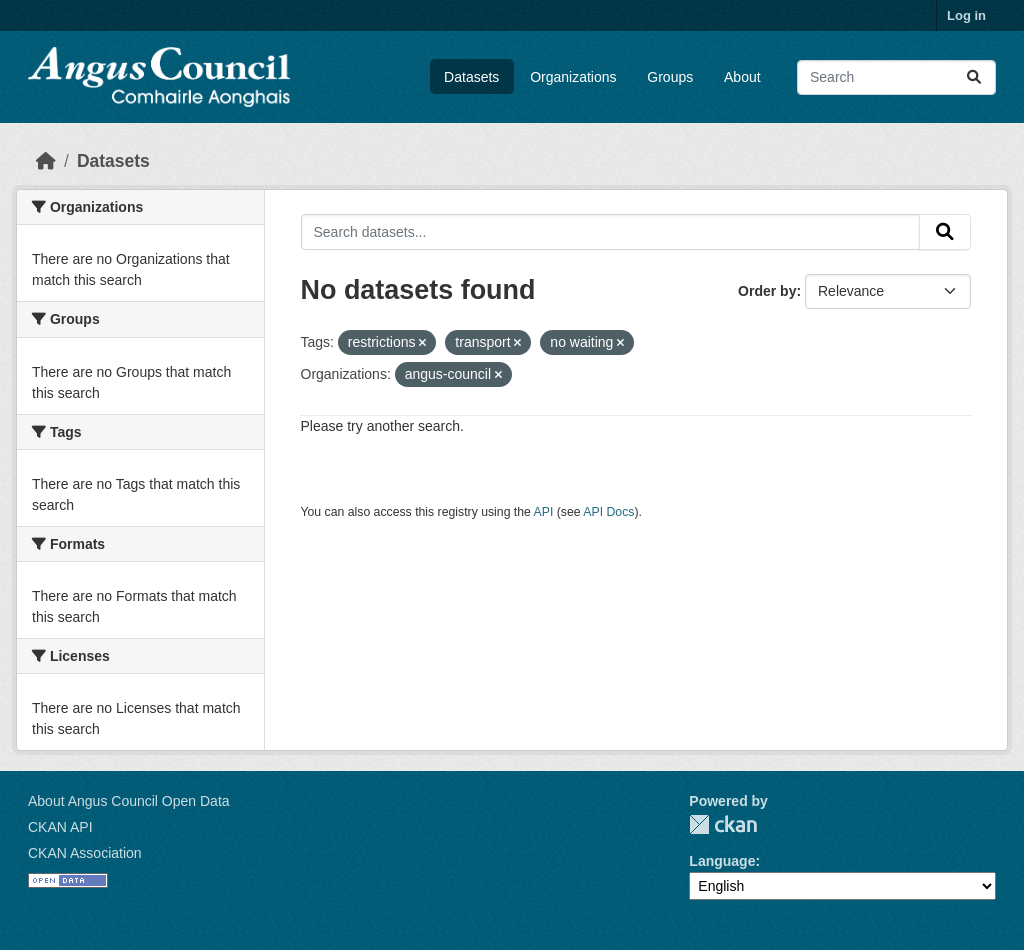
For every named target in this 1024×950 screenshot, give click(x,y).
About (742, 77)
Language (722, 861)
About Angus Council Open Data (129, 801)
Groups (670, 77)
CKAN (723, 824)
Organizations (573, 77)
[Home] (46, 161)
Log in (966, 15)
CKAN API (60, 827)
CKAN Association (85, 853)
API (544, 512)
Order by (767, 291)
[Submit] (974, 77)
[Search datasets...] (896, 77)
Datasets (471, 77)
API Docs (608, 512)
